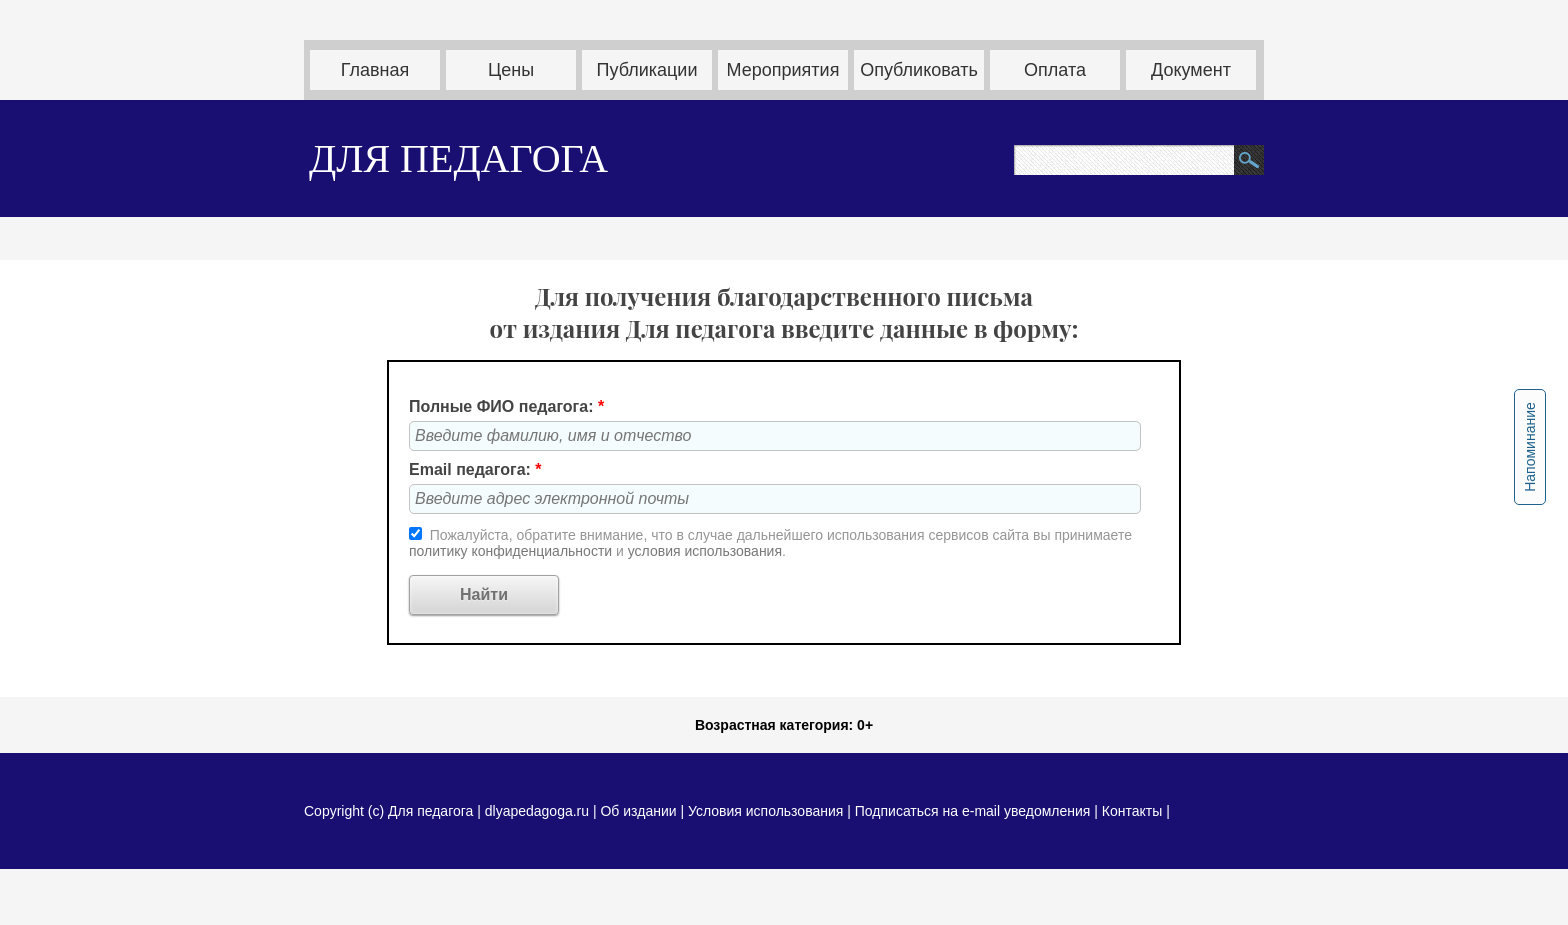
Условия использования (765, 811)
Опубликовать (919, 70)
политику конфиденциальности (512, 551)
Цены (511, 70)
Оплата (1055, 70)
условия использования (705, 551)
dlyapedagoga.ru (539, 811)
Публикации (647, 70)
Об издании (638, 811)
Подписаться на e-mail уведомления (973, 811)
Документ (1191, 70)
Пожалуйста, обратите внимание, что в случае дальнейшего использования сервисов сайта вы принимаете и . (770, 543)
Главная (375, 70)
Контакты (1132, 811)
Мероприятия (783, 70)
